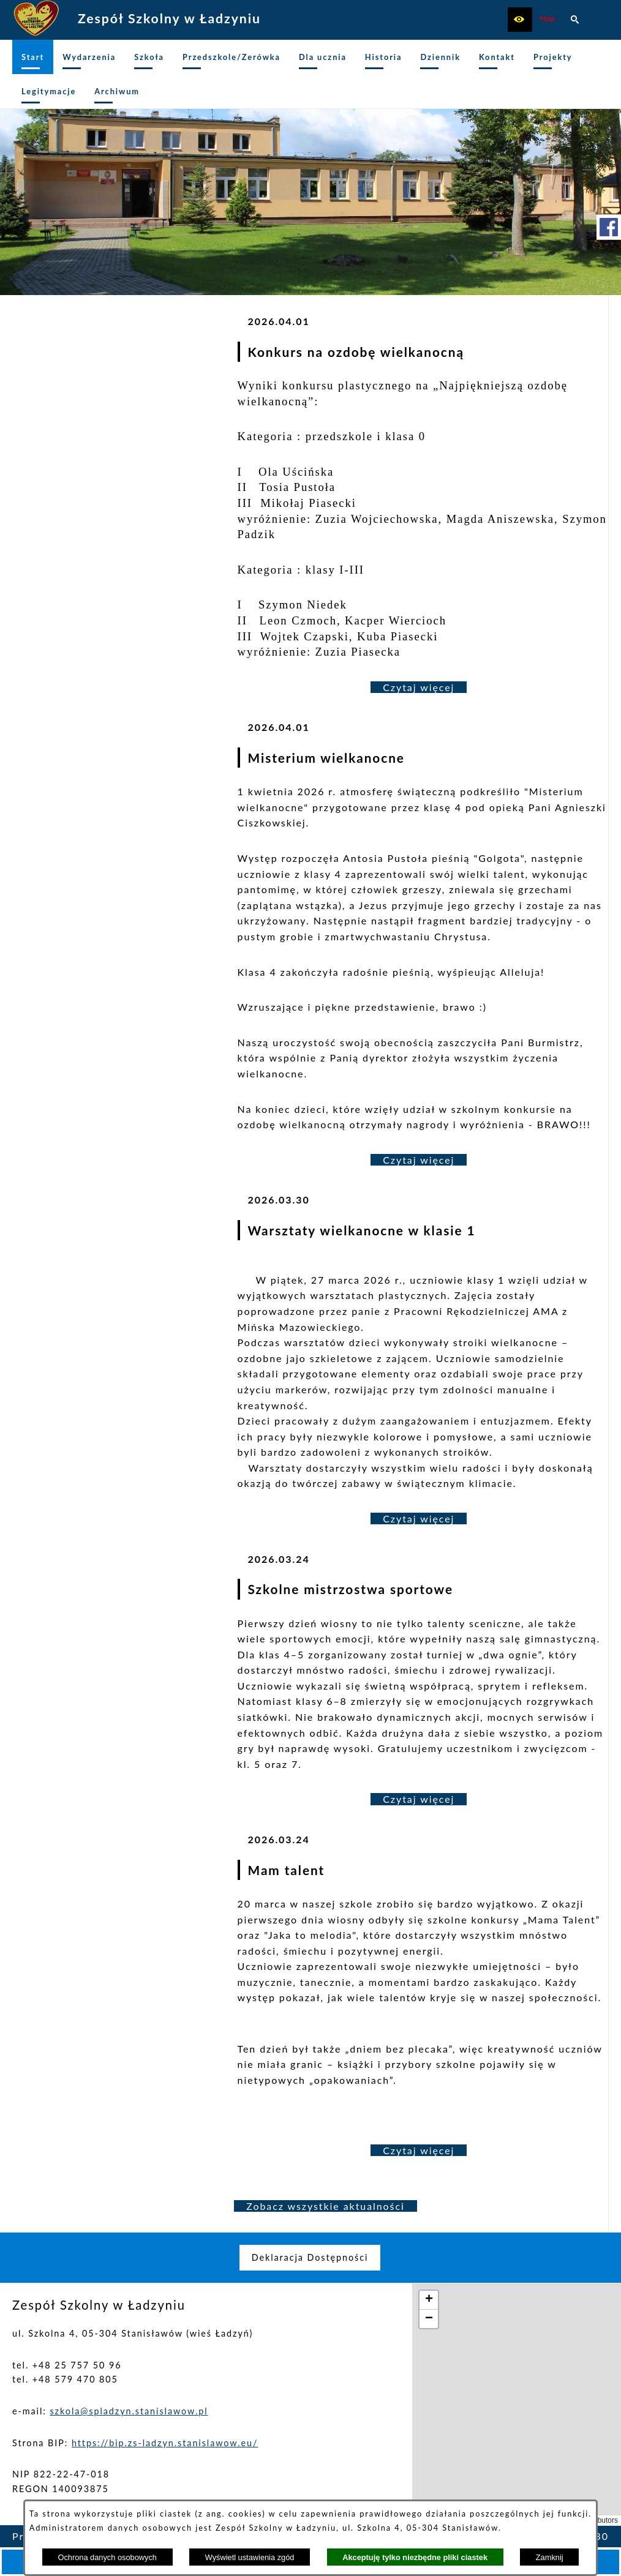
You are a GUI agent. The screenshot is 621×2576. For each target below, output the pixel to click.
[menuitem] (32, 57)
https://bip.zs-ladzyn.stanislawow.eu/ (165, 2443)
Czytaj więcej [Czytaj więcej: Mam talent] (418, 2150)
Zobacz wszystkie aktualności (325, 2206)
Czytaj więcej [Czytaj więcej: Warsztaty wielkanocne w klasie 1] (418, 1518)
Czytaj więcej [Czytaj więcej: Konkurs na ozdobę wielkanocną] (418, 687)
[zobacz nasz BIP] (547, 19)
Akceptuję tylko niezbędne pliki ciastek (414, 2557)
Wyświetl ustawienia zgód (250, 2557)
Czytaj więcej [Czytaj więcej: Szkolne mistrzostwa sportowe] (418, 1799)
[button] (520, 19)
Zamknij (549, 2557)
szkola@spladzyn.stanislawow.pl (129, 2411)
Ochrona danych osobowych (107, 2557)
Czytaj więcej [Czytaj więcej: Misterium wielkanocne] (418, 1160)
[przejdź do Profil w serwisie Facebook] (609, 227)
